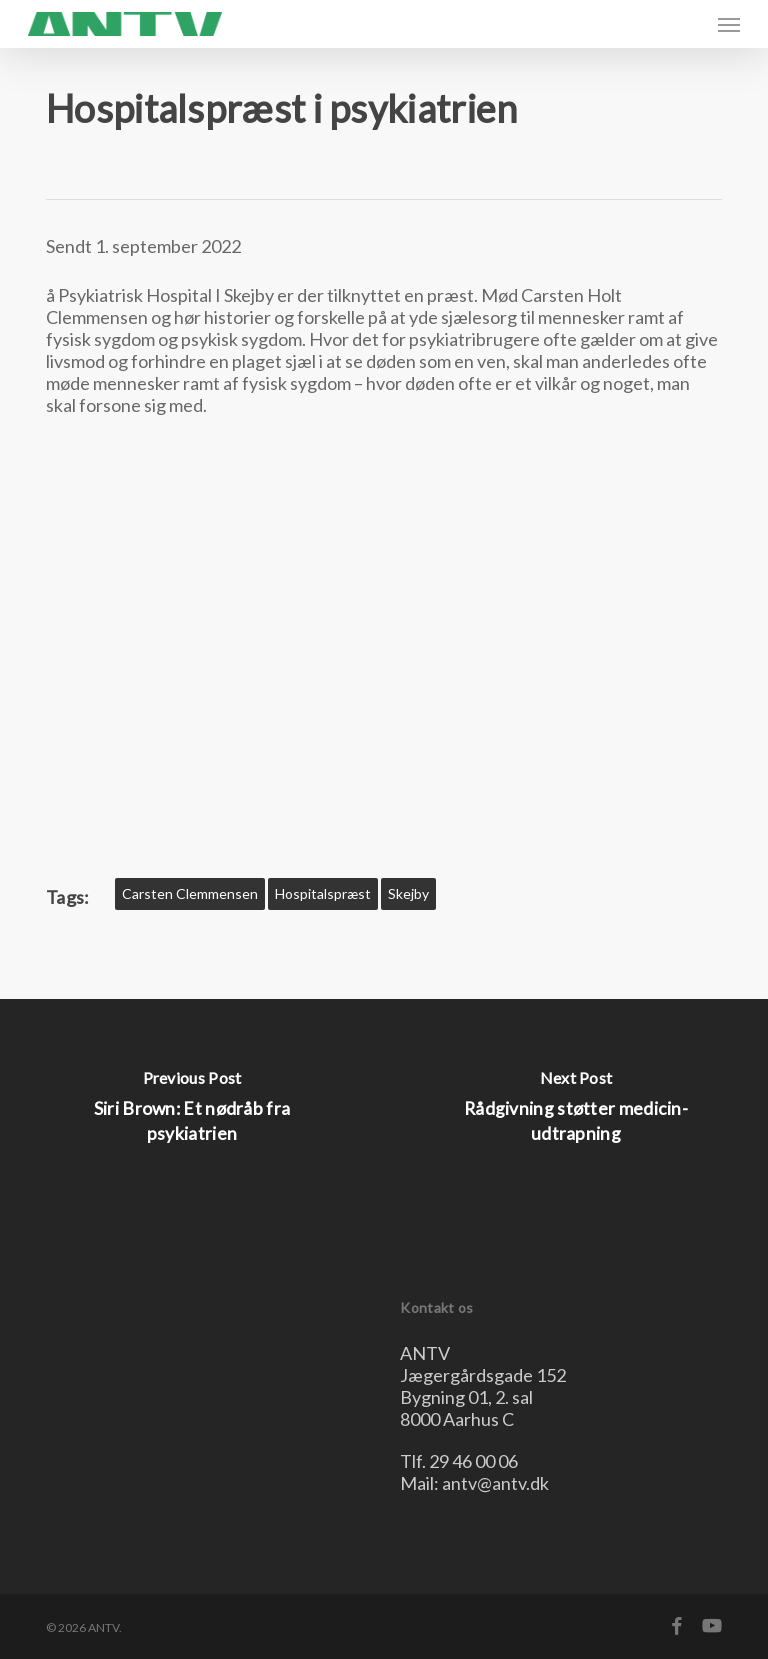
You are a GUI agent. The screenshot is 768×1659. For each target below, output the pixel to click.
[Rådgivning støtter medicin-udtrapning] (576, 1111)
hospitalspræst (323, 893)
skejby (408, 893)
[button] (729, 24)
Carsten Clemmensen (190, 893)
